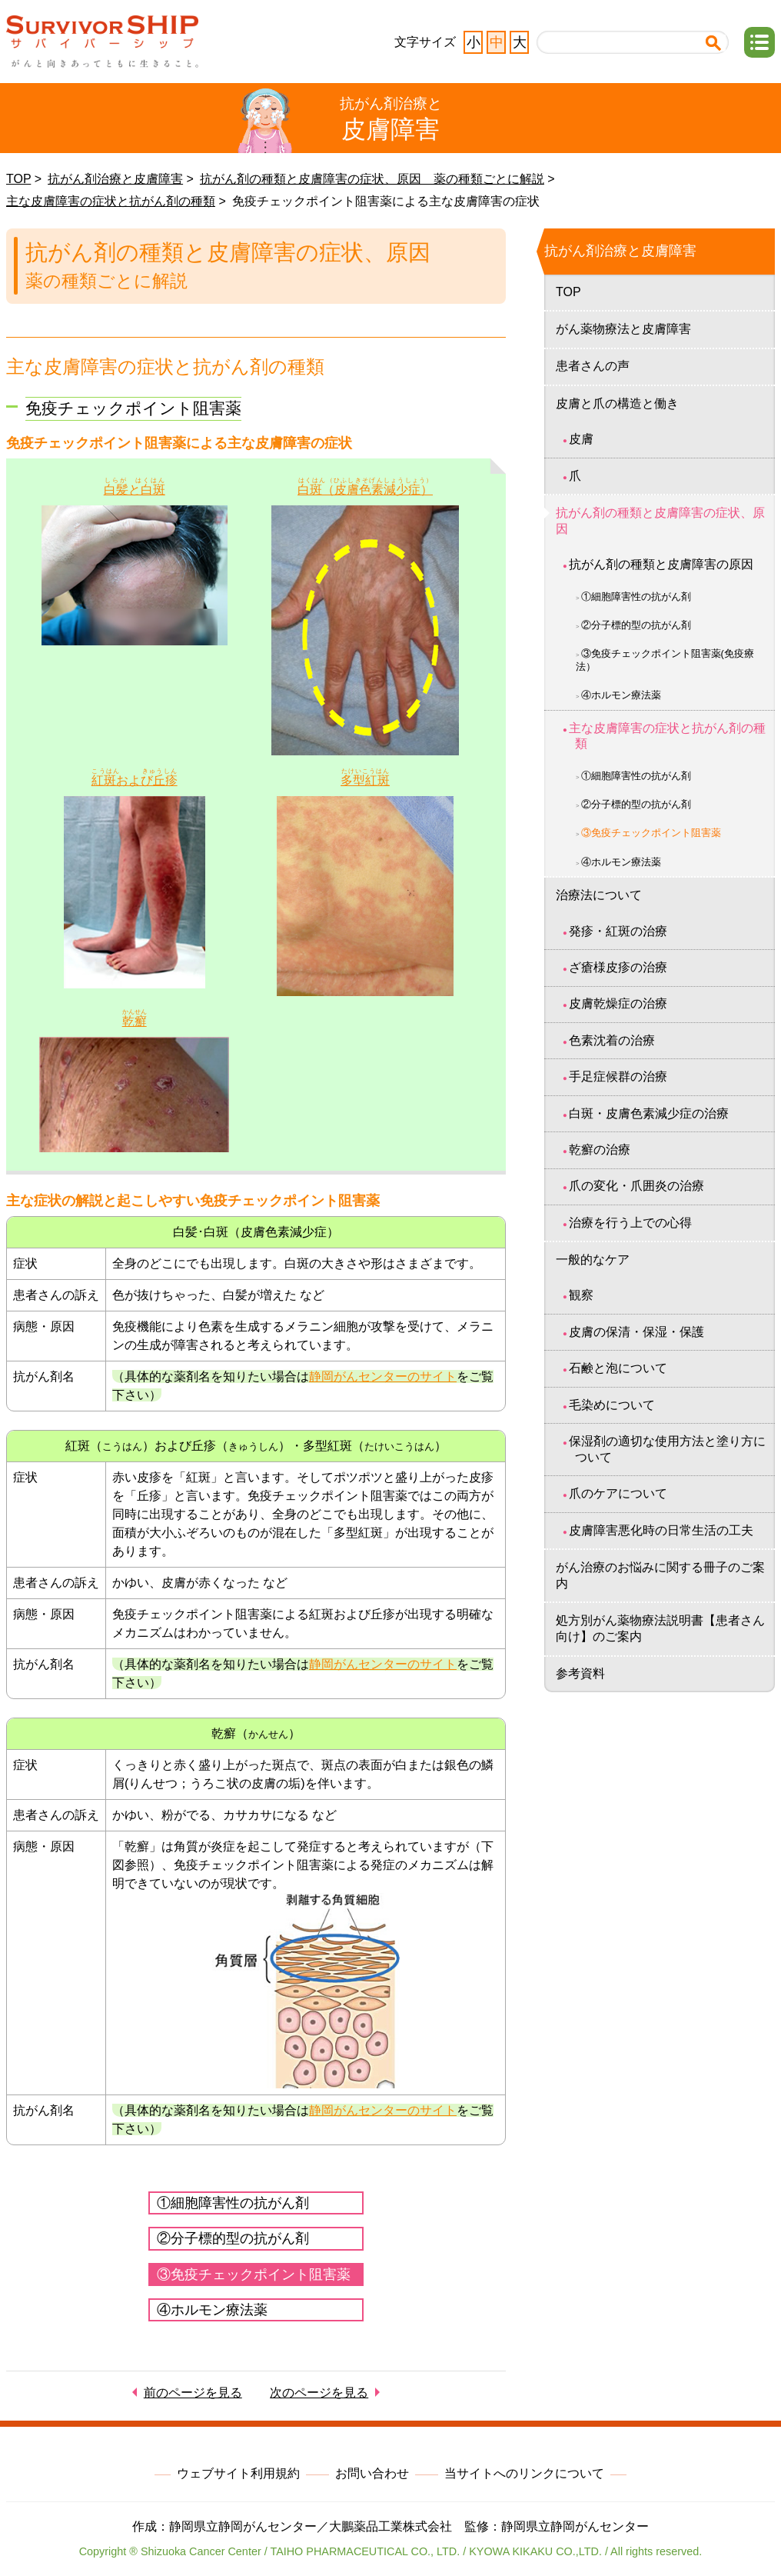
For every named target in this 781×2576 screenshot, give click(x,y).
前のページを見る (193, 2392)
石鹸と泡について (618, 1368)
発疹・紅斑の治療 (618, 931)
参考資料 (580, 1673)
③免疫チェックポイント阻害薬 (254, 2274)
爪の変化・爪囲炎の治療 (636, 1185)
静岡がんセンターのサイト (383, 1376)
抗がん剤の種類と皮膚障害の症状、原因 (660, 520)
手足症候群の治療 (618, 1076)
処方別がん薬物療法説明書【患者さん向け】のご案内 (660, 1628)
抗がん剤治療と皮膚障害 (115, 178)
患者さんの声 (593, 365)
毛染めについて (612, 1404)
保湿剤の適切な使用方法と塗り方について (667, 1449)
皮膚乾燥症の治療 (618, 1003)
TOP (18, 178)
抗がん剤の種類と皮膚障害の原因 (661, 564)
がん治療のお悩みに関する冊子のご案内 (660, 1575)
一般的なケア (593, 1259)
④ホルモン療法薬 (212, 2310)
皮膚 (581, 438)
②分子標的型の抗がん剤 (233, 2238)
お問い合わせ (372, 2473)
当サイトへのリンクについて (524, 2473)
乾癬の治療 (599, 1149)
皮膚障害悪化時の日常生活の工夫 (661, 1530)
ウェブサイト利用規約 (238, 2473)
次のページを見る (319, 2392)
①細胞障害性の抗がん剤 (233, 2203)
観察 (581, 1294)
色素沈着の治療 (612, 1040)
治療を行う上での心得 (630, 1222)
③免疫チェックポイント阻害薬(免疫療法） (665, 660)
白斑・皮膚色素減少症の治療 (649, 1113)
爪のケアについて (618, 1493)
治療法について (599, 894)
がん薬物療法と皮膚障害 (623, 328)
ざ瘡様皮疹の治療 (618, 967)
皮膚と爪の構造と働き (617, 403)
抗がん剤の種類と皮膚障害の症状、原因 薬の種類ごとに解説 (372, 178)
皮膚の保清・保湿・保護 (636, 1331)
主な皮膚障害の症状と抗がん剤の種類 (110, 201)
